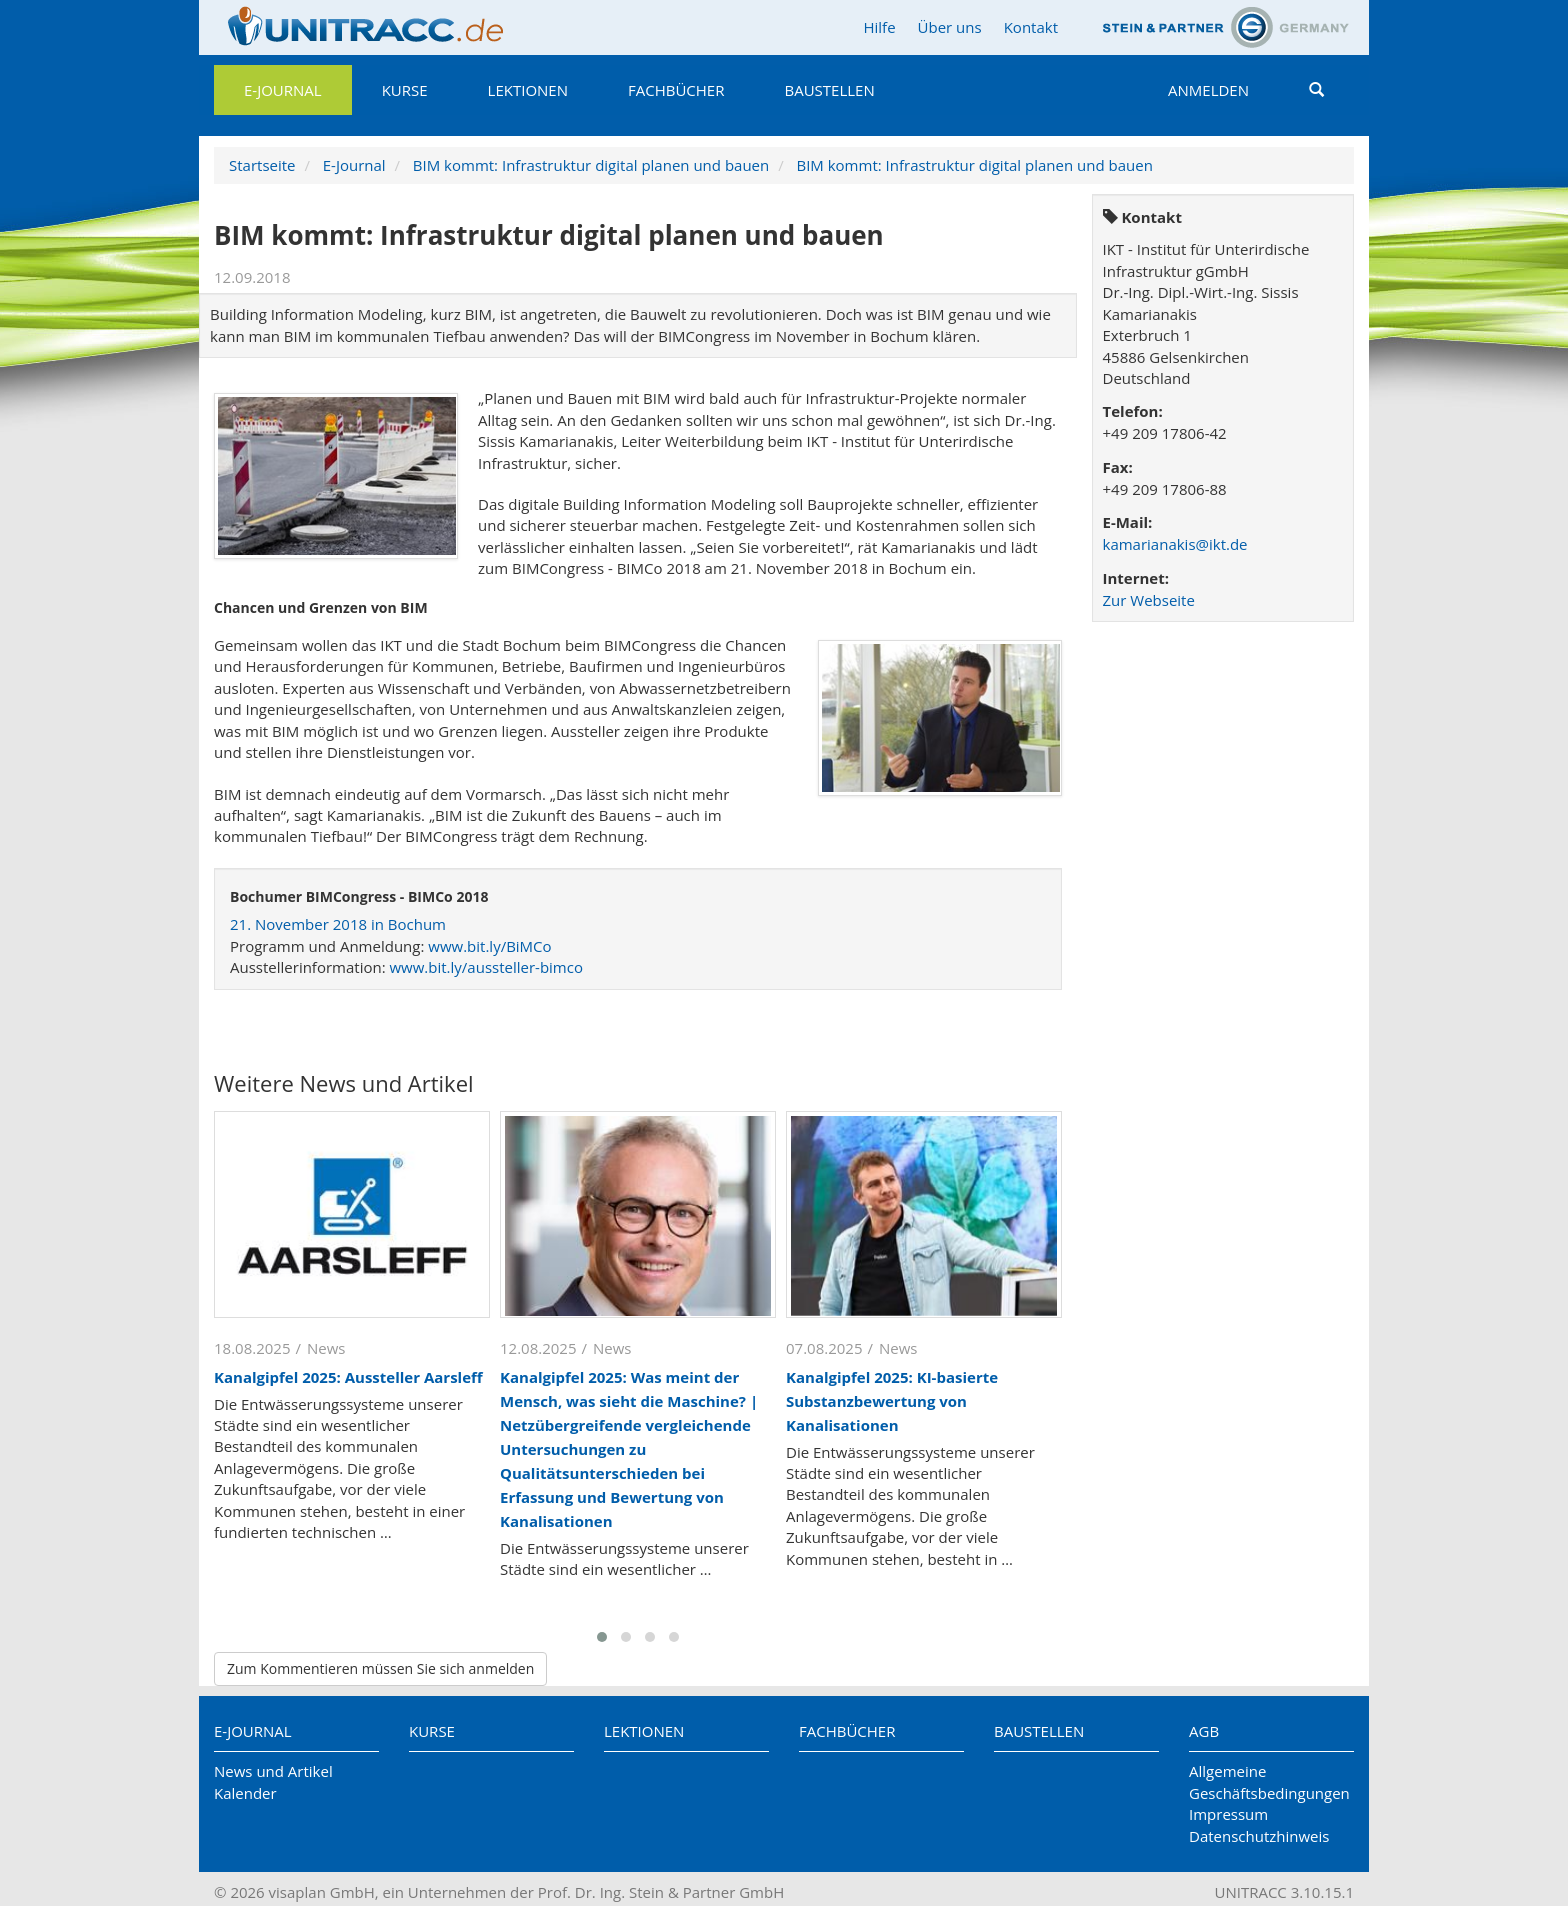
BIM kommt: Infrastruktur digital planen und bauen (591, 165)
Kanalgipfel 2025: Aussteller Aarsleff (348, 1377)
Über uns (950, 27)
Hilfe (879, 27)
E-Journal (283, 90)
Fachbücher (676, 90)
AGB (1204, 1731)
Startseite (262, 165)
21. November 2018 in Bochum (338, 924)
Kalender (245, 1793)
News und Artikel (273, 1771)
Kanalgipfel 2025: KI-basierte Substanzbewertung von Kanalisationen (892, 1401)
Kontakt (1031, 27)
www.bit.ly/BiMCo (489, 946)
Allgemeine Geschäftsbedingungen (1269, 1781)
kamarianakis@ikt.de (1175, 544)
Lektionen (528, 90)
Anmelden (1208, 90)
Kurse (405, 90)
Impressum (1228, 1814)
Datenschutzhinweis (1259, 1836)
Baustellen (829, 90)
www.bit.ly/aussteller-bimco (485, 967)
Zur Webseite (1149, 600)
